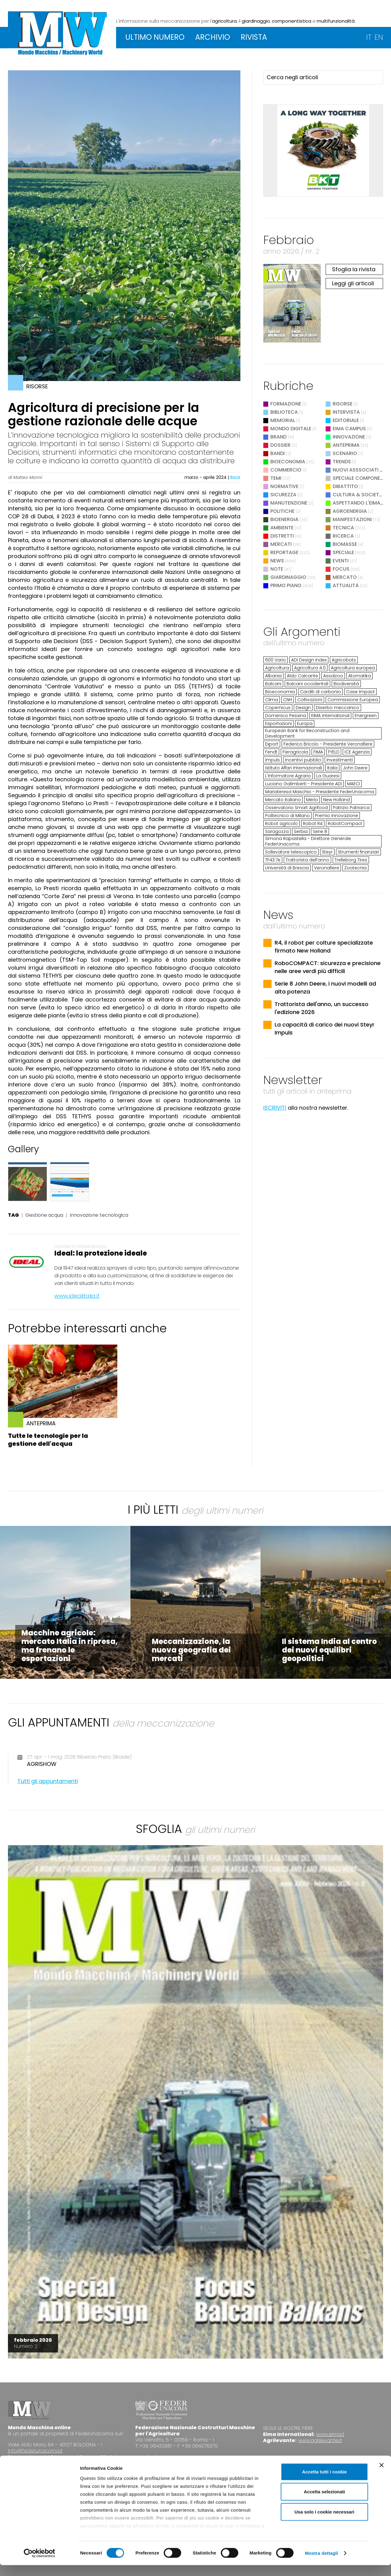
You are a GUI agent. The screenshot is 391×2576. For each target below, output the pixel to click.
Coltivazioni (309, 700)
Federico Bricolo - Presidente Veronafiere (327, 744)
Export (271, 744)
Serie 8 (320, 831)
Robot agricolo (281, 823)
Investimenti (340, 760)
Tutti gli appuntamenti (47, 1781)
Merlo (312, 800)
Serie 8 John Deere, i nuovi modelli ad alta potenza (325, 987)
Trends (342, 461)
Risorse (343, 403)
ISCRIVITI (274, 1108)
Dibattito (345, 486)
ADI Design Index (309, 660)
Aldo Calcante (302, 676)
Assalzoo (333, 676)
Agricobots (344, 660)
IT (368, 37)
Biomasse (345, 544)
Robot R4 (313, 823)
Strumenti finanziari (358, 852)
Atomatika (359, 676)
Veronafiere (326, 868)
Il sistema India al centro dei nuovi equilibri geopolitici (329, 1650)
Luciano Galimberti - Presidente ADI (303, 784)
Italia (332, 768)
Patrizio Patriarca (351, 808)
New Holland (336, 800)
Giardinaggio (288, 577)
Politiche (282, 511)
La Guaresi (327, 776)
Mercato (345, 577)
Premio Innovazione (336, 815)
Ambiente (282, 527)
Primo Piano (285, 585)
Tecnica (343, 527)
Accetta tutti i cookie (324, 2482)
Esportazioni (278, 723)
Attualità (346, 585)
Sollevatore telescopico (291, 852)
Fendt (271, 752)
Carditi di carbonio (320, 692)
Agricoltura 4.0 (310, 668)
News (277, 560)
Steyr (327, 852)
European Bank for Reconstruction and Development (307, 733)
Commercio (285, 469)
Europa (304, 723)
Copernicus (278, 708)
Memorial (282, 420)
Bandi (277, 453)
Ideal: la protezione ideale (100, 1253)
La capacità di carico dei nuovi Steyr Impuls (325, 1028)
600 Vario (275, 660)
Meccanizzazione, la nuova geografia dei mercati (191, 1650)
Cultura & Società (357, 494)
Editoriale (346, 420)
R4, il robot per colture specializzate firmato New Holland (324, 946)
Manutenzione (288, 502)
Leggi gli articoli (353, 283)
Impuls (272, 760)
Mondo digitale (290, 428)
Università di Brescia (287, 868)
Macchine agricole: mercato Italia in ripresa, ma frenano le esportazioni (69, 1646)
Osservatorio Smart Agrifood (296, 808)
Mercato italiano (283, 800)
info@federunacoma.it (35, 2450)
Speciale (343, 552)
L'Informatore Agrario (288, 776)
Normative (284, 486)
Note (276, 568)
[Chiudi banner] (381, 2476)
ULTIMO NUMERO (155, 37)
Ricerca (343, 535)
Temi (275, 478)
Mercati (281, 544)
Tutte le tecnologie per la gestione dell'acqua (48, 1439)
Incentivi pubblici (303, 760)
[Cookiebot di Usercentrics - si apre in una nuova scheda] (39, 2564)
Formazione (285, 403)
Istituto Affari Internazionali (293, 768)
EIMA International (330, 715)
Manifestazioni (352, 519)
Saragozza (277, 831)
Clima (271, 700)
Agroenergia (350, 511)
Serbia (301, 831)
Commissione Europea (352, 700)
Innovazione (349, 436)
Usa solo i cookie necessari (324, 2522)
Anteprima (346, 445)
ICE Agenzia (357, 752)
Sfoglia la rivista (353, 269)
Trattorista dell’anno (307, 860)
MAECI (353, 784)
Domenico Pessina (285, 715)
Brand (278, 436)
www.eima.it (330, 2434)
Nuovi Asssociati (355, 469)
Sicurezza (283, 494)
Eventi (341, 560)
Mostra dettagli (321, 2564)
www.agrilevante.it (320, 2440)
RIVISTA (254, 37)
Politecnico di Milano (287, 815)
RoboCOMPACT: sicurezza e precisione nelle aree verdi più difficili (328, 967)
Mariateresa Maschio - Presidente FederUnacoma (319, 792)
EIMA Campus (349, 428)
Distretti (282, 535)
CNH (287, 700)
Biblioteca (284, 412)
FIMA (318, 752)
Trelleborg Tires (350, 860)
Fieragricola (295, 752)
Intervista (346, 412)
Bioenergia (284, 519)
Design (303, 708)
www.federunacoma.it (161, 2456)
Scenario (345, 453)
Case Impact (360, 692)
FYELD (333, 752)
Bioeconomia (287, 461)
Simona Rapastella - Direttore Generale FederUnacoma (308, 841)
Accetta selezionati (324, 2502)
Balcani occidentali (307, 684)
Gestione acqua (44, 1215)
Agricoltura (277, 668)
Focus (341, 568)
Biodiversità (346, 684)
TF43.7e (272, 860)
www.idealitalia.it (77, 1296)
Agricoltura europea (353, 668)
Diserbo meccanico (337, 708)
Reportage (284, 552)
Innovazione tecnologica (99, 1215)
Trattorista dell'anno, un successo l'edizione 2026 (321, 1008)
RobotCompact (345, 823)
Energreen (366, 715)
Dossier (280, 445)
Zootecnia (355, 868)
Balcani (273, 684)
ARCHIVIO (212, 37)
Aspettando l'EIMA (356, 502)
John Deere (355, 768)
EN (379, 37)
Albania (273, 676)
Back (235, 477)
